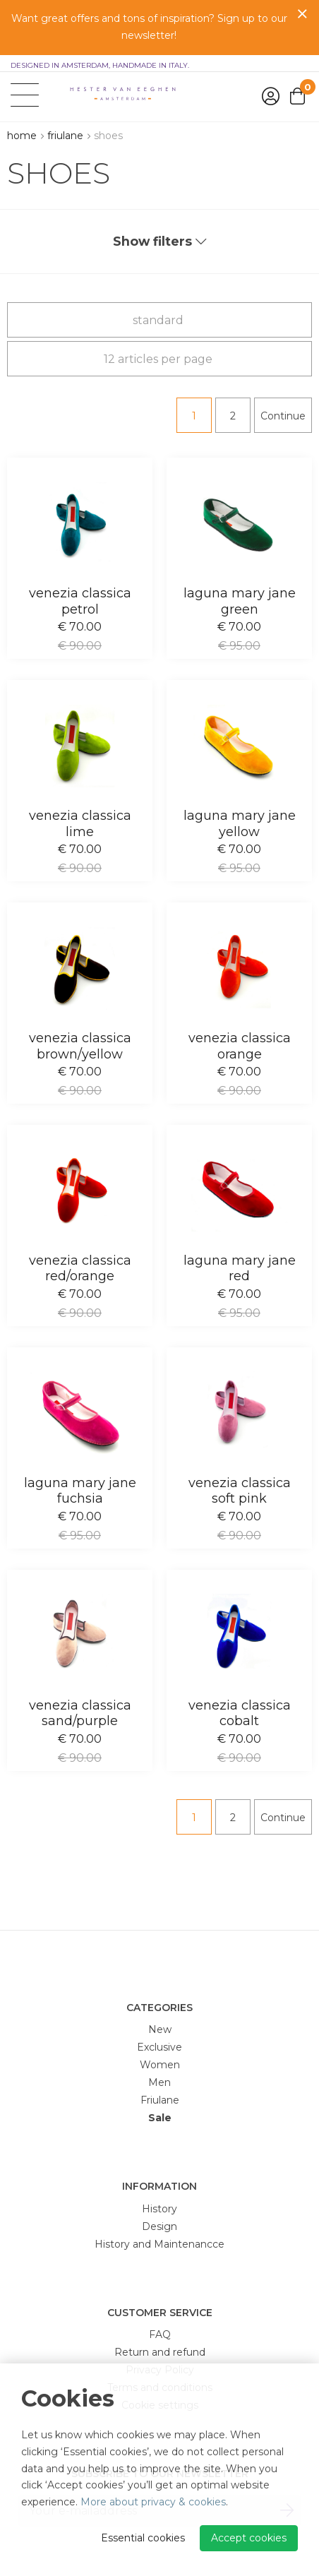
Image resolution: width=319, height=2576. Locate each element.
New (159, 2029)
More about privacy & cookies (153, 2502)
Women (160, 2064)
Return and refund (159, 2352)
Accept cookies (249, 2538)
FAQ (160, 2334)
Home (22, 135)
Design (159, 2226)
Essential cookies (143, 2538)
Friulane (65, 135)
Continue (283, 416)
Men (159, 2082)
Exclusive (159, 2047)
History (159, 2208)
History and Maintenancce (159, 2244)
